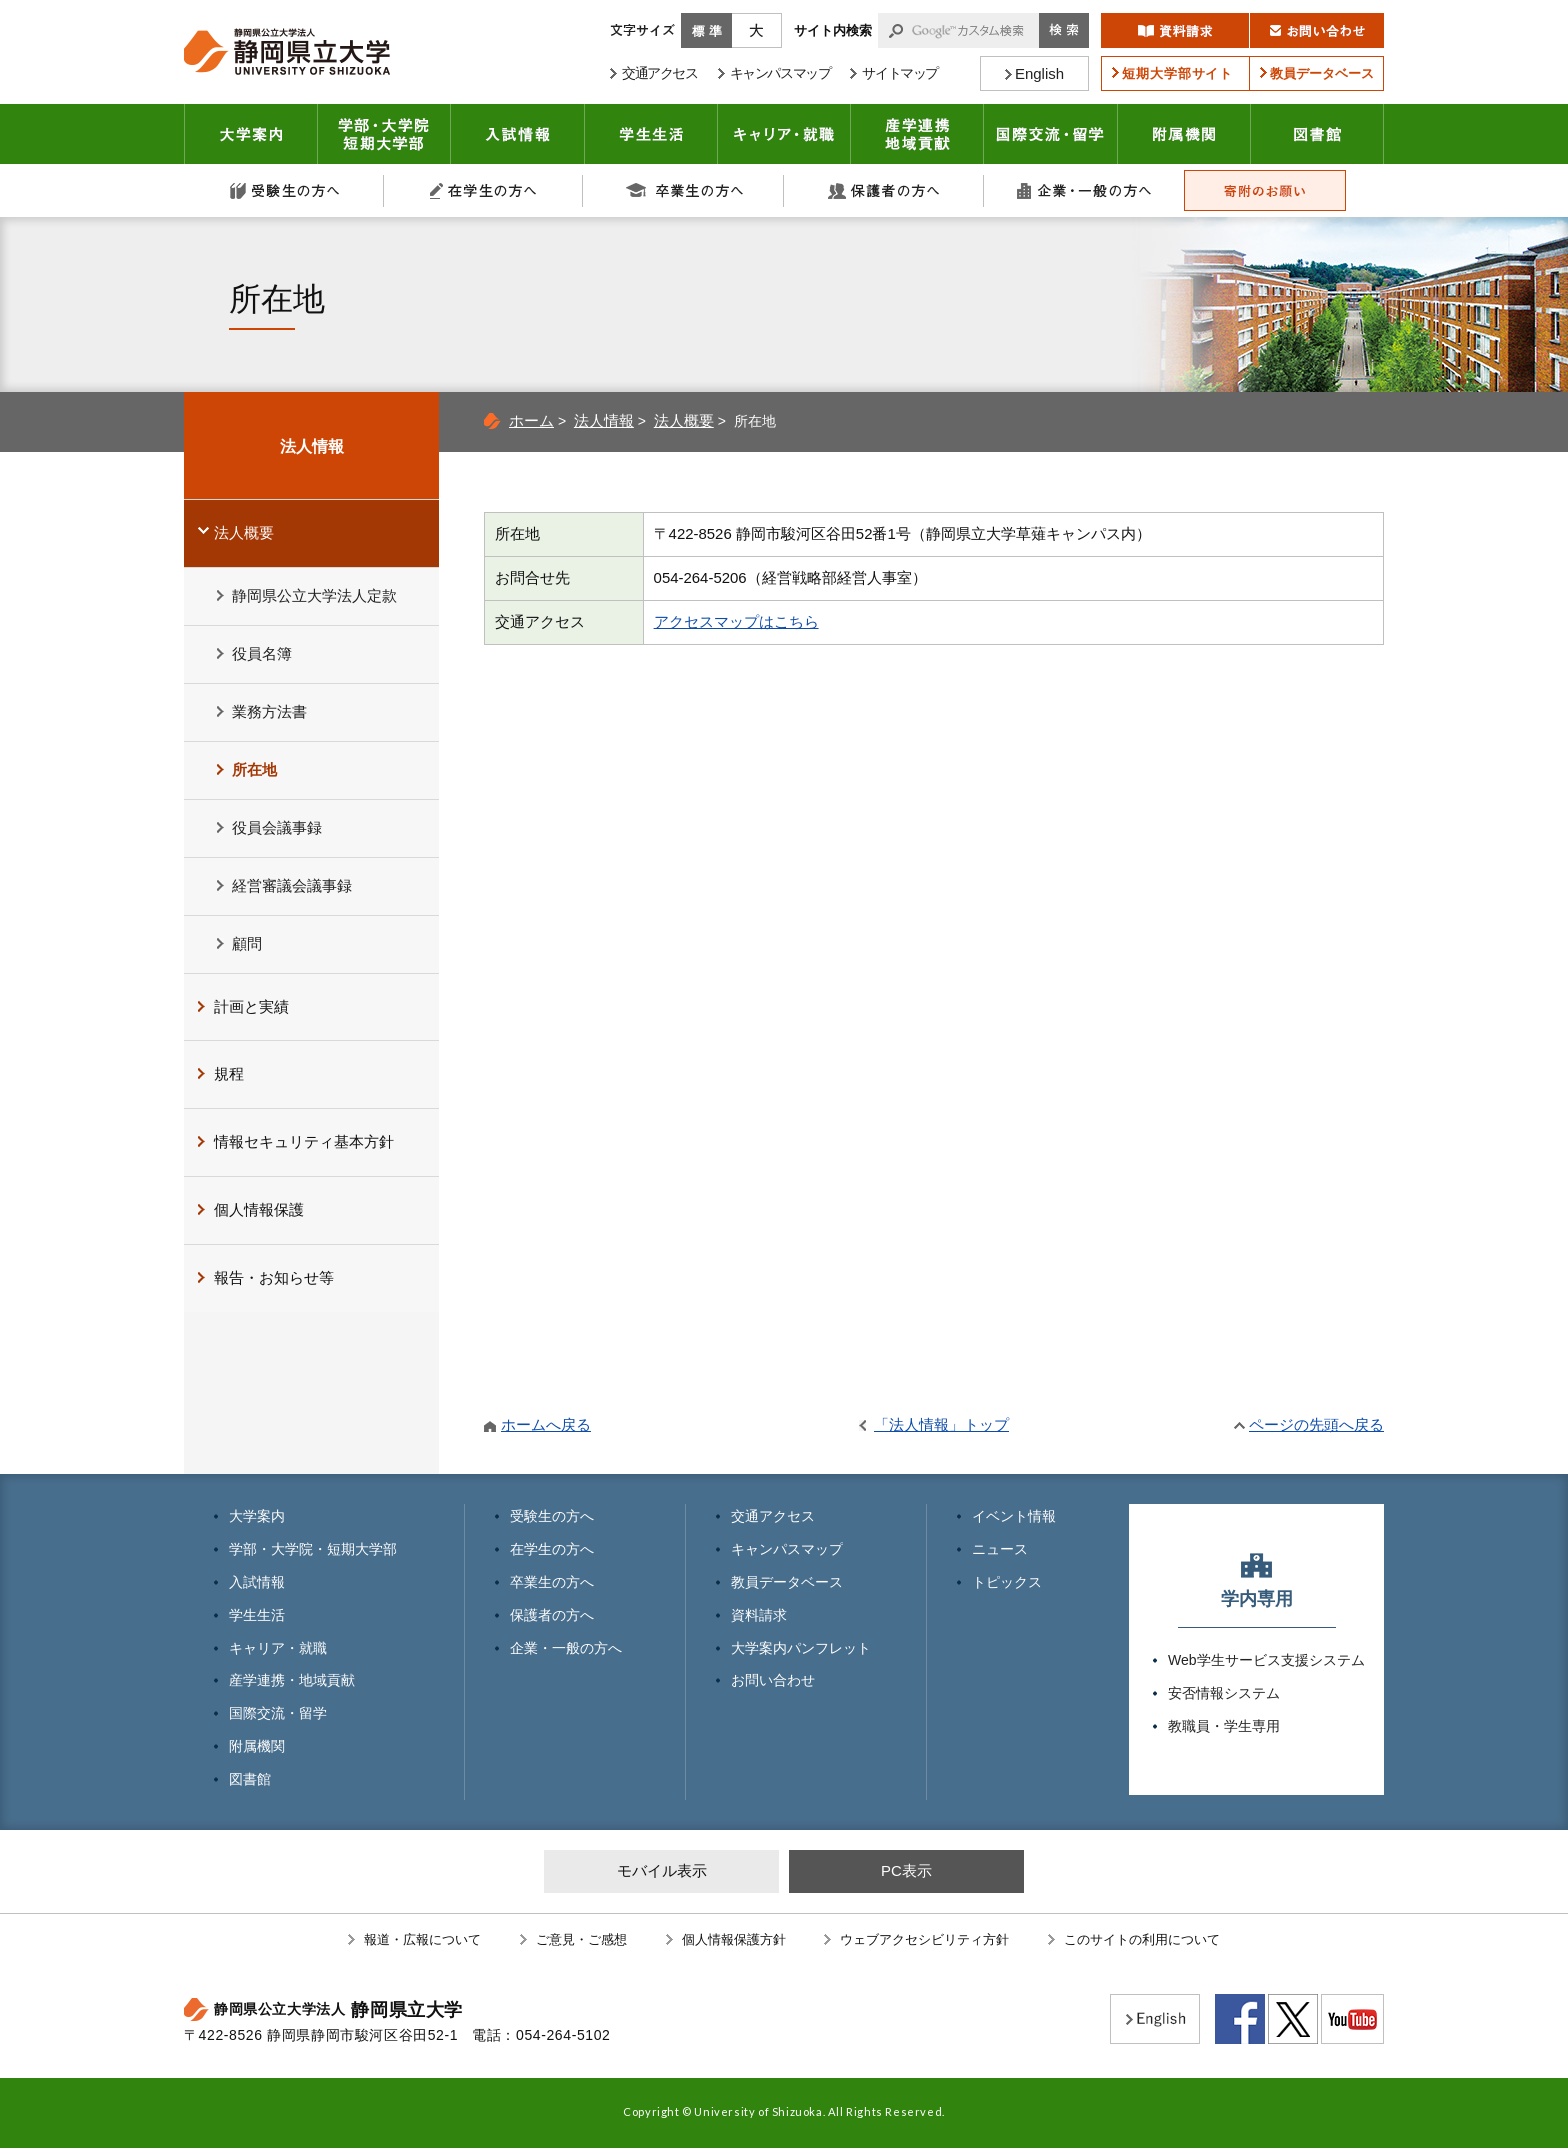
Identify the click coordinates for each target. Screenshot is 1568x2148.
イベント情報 (1014, 1516)
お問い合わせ (773, 1680)
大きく (757, 30)
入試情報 (518, 134)
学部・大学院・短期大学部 (313, 1549)
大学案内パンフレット (801, 1648)
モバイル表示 (662, 1870)
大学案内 (251, 134)
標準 (706, 30)
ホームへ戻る (546, 1424)
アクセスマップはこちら (736, 621)
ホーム (531, 420)
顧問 (247, 943)
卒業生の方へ (684, 190)
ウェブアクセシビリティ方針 (924, 1939)
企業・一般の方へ (1084, 190)
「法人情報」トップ (941, 1424)
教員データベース (787, 1582)
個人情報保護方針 (734, 1939)
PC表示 (906, 1870)
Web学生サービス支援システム (1266, 1660)
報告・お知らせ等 (274, 1277)
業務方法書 (269, 711)
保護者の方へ (884, 190)
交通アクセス (773, 1516)
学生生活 (651, 134)
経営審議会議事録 (292, 885)
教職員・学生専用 (1224, 1726)
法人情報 (604, 420)
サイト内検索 (833, 30)
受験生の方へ (284, 190)
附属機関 (1184, 134)
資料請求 (759, 1615)
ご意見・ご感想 (581, 1939)
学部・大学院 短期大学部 (384, 134)
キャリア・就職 (784, 134)
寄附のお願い (1265, 190)
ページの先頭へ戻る (1316, 1424)
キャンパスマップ (787, 1549)
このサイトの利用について (1142, 1939)
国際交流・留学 (1051, 134)
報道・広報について (422, 1939)
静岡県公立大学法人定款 (314, 595)
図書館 (1317, 134)
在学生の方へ (484, 190)
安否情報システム (1224, 1693)
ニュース (1000, 1549)
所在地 (254, 769)
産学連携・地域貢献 (917, 134)
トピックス (1007, 1582)
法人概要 (684, 420)
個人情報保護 (259, 1209)
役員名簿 (262, 653)
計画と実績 (251, 1006)
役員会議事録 (277, 827)
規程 (229, 1073)
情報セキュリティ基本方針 (304, 1141)
